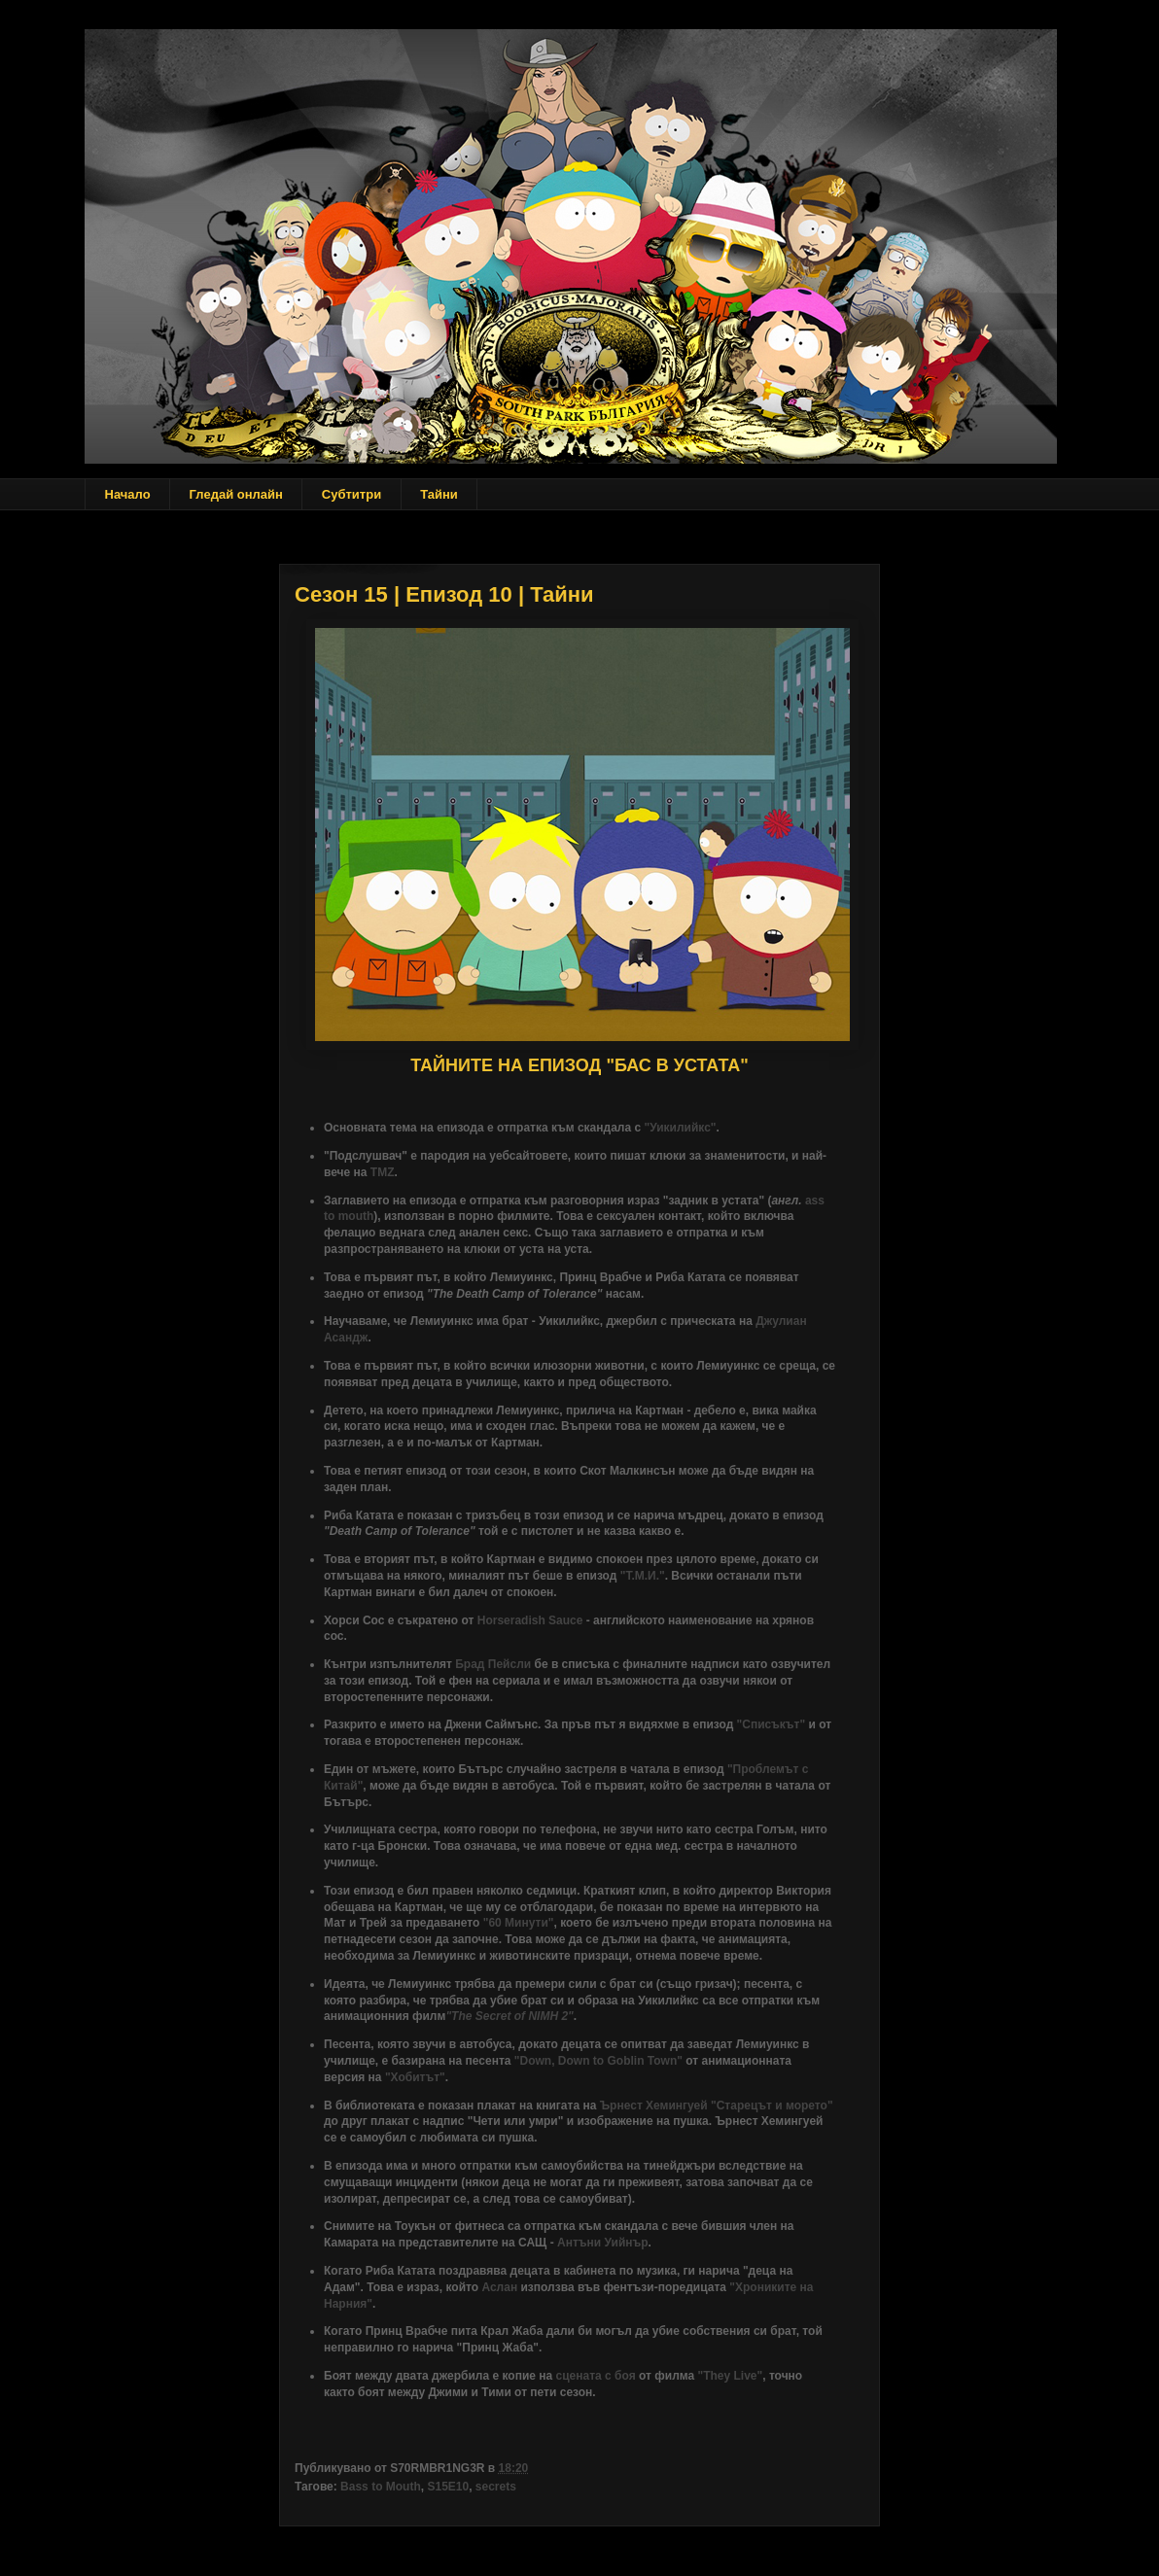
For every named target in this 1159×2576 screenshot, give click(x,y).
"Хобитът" (415, 2077)
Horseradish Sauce (530, 1620)
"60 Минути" (518, 1923)
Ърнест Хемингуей (654, 2105)
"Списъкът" (771, 1724)
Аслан (499, 2287)
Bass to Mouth (380, 2486)
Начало (128, 494)
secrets (495, 2486)
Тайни (439, 494)
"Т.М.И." (642, 1576)
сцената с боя (596, 2376)
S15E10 (448, 2486)
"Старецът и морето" (772, 2105)
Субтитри (351, 494)
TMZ (382, 1172)
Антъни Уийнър (603, 2242)
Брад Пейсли (493, 1664)
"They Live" (729, 2376)
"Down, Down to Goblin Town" (598, 2061)
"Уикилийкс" (680, 1127)
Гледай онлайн (236, 494)
